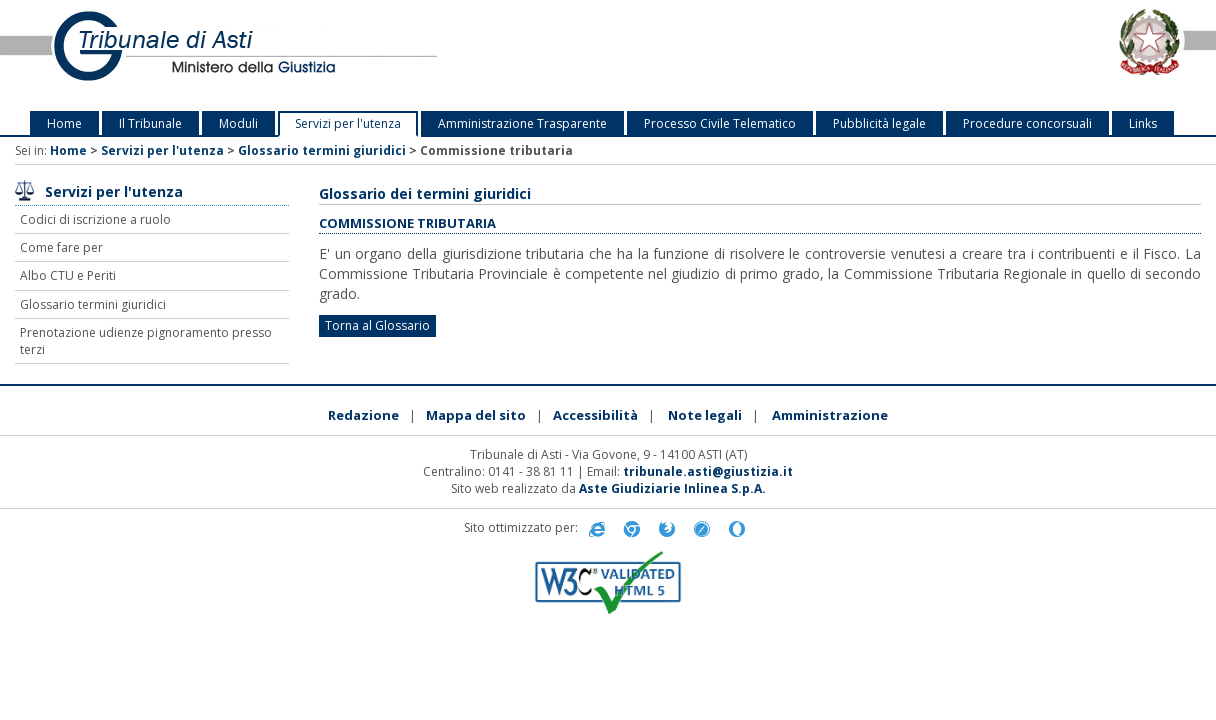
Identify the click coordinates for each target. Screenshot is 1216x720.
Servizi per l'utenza (348, 123)
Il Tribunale (150, 123)
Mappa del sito (476, 415)
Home (64, 123)
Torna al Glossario (377, 325)
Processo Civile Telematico (720, 123)
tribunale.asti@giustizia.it (708, 471)
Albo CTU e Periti (68, 275)
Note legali (705, 415)
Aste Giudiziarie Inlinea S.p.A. (672, 488)
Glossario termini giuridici (322, 150)
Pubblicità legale (879, 123)
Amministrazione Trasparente (522, 123)
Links (1143, 123)
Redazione (363, 415)
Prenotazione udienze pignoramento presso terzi (146, 341)
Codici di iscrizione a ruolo (95, 219)
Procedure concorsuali (1027, 123)
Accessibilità (595, 415)
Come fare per (61, 247)
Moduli (238, 123)
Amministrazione (830, 415)
